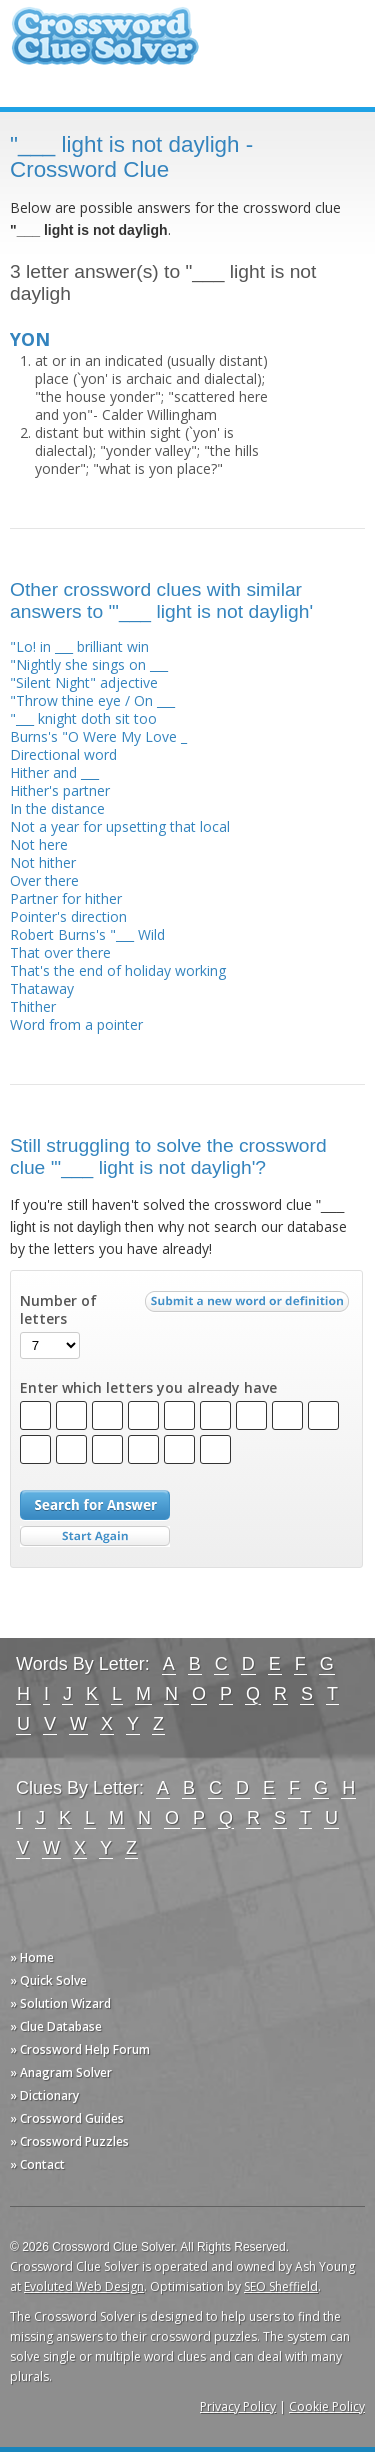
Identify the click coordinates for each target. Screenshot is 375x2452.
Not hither (43, 862)
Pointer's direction (68, 916)
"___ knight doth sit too (83, 718)
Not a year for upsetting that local (120, 826)
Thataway (42, 988)
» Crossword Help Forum (80, 2049)
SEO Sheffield (281, 2286)
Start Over (95, 1536)
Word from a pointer (76, 1024)
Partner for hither (66, 898)
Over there (44, 880)
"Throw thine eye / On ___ (92, 700)
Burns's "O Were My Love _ (98, 736)
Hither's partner (60, 790)
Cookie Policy (327, 2406)
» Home (32, 1957)
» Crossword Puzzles (69, 2141)
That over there (60, 952)
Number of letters (58, 1310)
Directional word (63, 754)
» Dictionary (44, 2095)
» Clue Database (56, 2026)
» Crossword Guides (67, 2118)
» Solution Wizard (60, 2003)
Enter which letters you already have (148, 1388)
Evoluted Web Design (84, 2286)
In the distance (57, 808)
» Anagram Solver (61, 2072)
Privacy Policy (238, 2406)
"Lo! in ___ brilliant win (79, 646)
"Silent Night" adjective (84, 682)
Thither (33, 1006)
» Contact (37, 2164)
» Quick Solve (48, 1980)
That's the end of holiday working (118, 970)
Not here (39, 844)
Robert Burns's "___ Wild (87, 934)
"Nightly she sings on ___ (89, 664)
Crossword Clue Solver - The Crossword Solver (105, 45)
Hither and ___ (54, 772)
